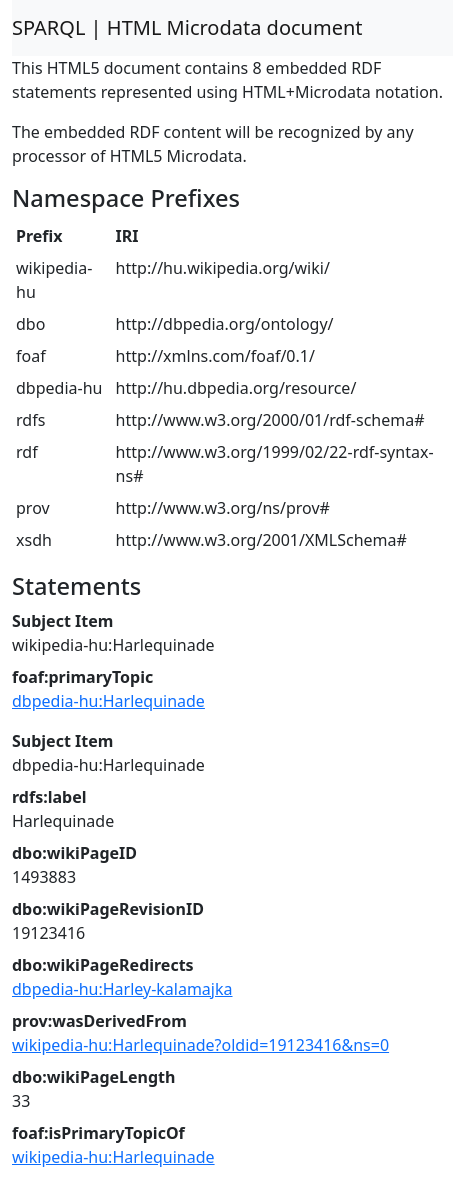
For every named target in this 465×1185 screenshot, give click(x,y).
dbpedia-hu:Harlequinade (108, 701)
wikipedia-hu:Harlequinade (113, 1157)
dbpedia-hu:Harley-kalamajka (122, 989)
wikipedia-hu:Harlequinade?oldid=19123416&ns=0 (200, 1045)
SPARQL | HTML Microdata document (187, 27)
